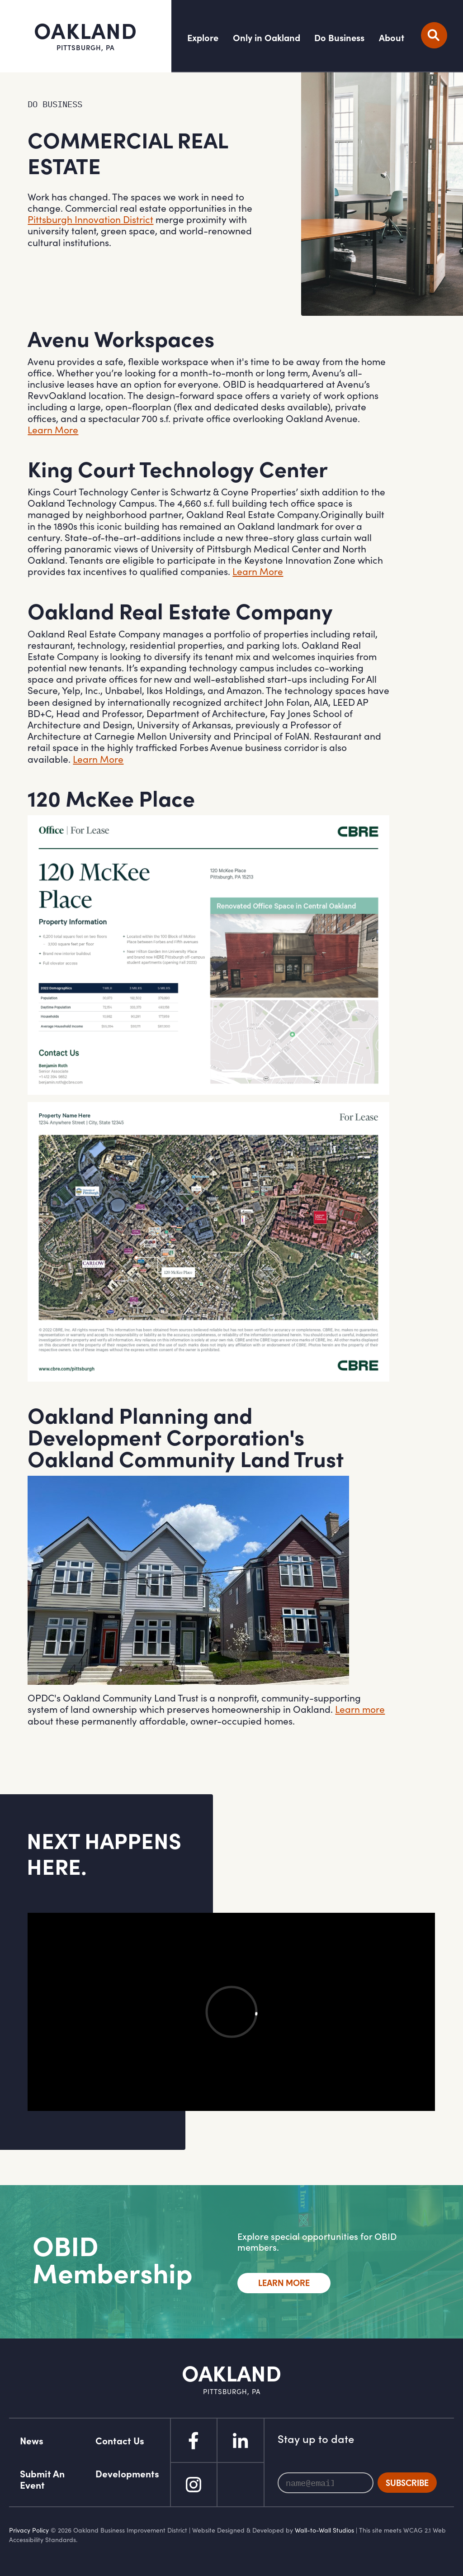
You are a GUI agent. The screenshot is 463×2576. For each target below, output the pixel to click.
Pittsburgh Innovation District (90, 219)
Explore (202, 37)
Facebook (193, 2440)
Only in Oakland (266, 37)
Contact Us (119, 2440)
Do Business (339, 37)
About (391, 37)
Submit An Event (42, 2479)
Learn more (360, 1709)
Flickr (240, 2484)
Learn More (53, 429)
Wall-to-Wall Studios (324, 2529)
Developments (127, 2473)
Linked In (240, 2440)
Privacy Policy (29, 2529)
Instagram (193, 2484)
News (31, 2440)
